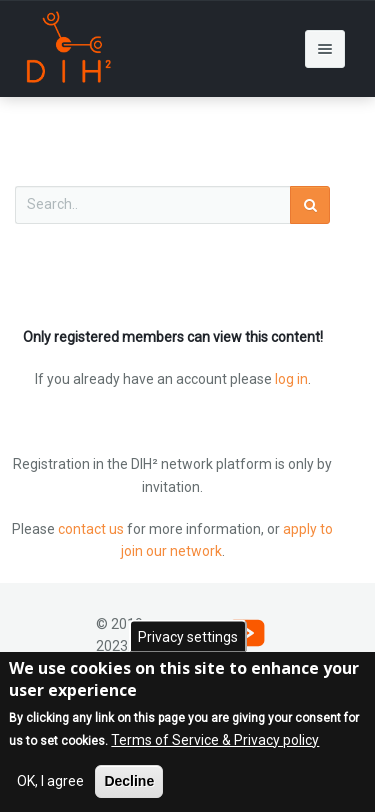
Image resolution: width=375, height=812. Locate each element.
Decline (129, 785)
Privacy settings (188, 640)
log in (291, 379)
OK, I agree (50, 785)
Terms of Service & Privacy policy (215, 744)
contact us (91, 529)
